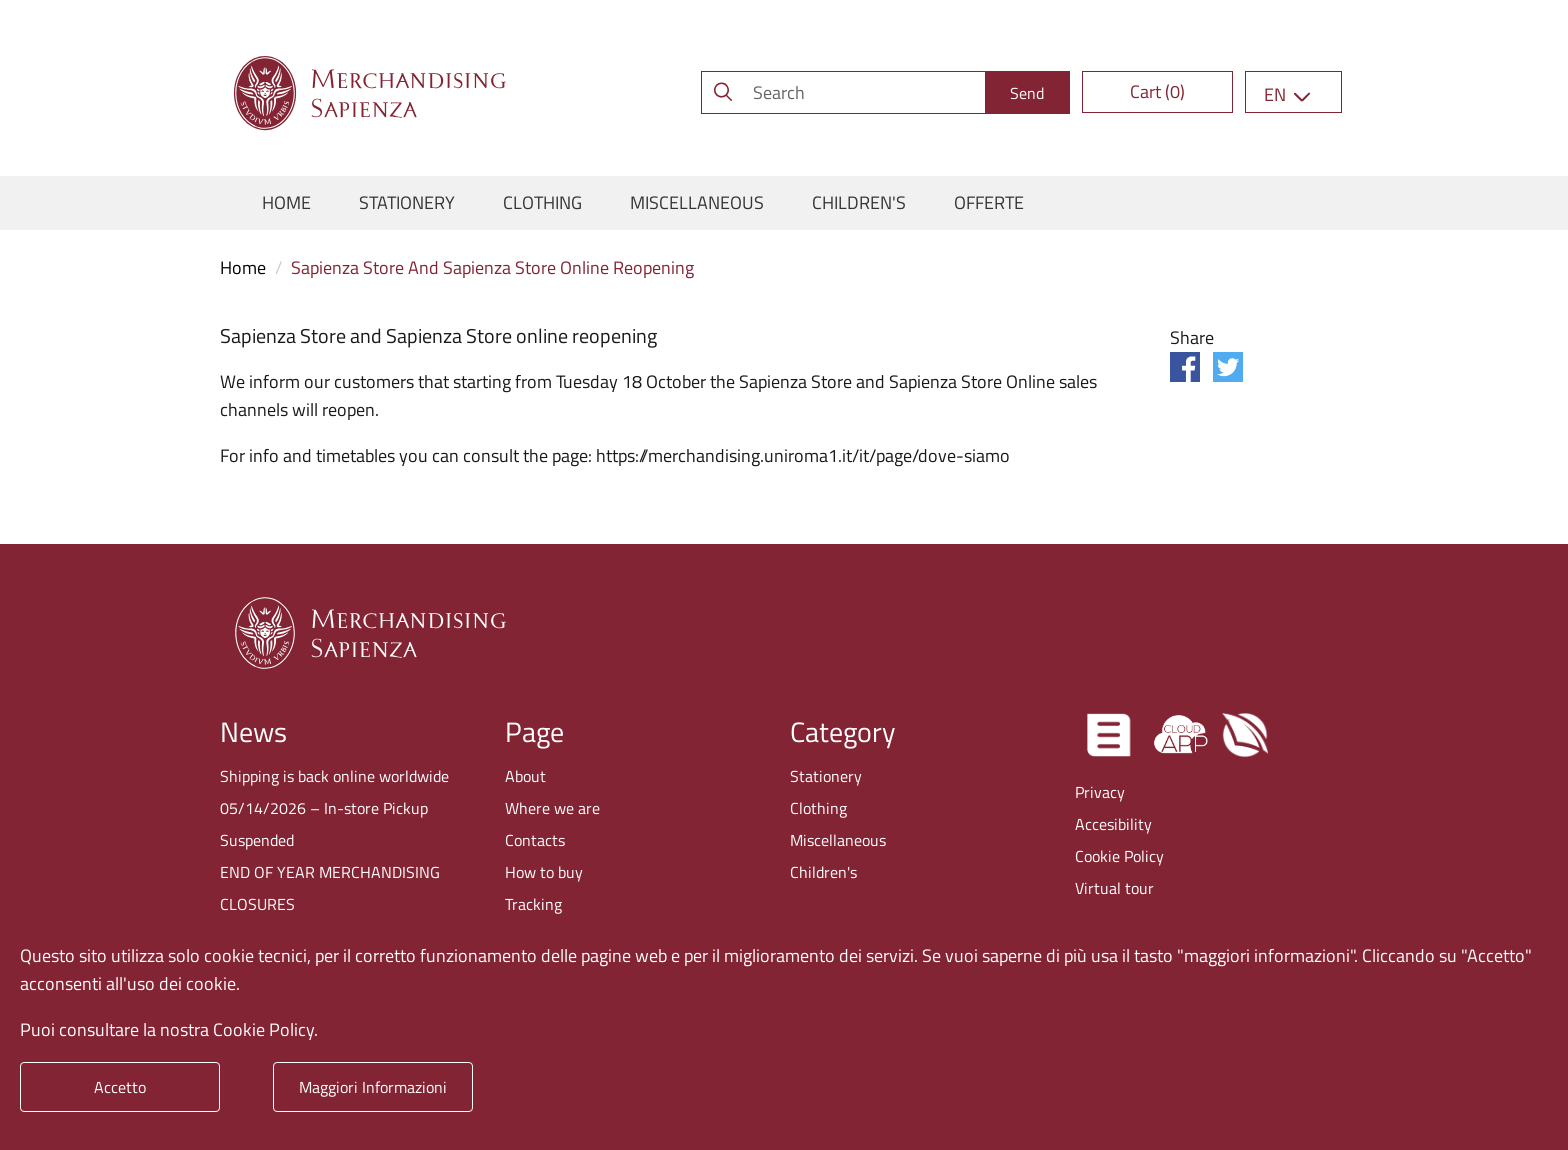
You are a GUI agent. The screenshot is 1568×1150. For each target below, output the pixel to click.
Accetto (120, 1087)
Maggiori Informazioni (373, 1087)
